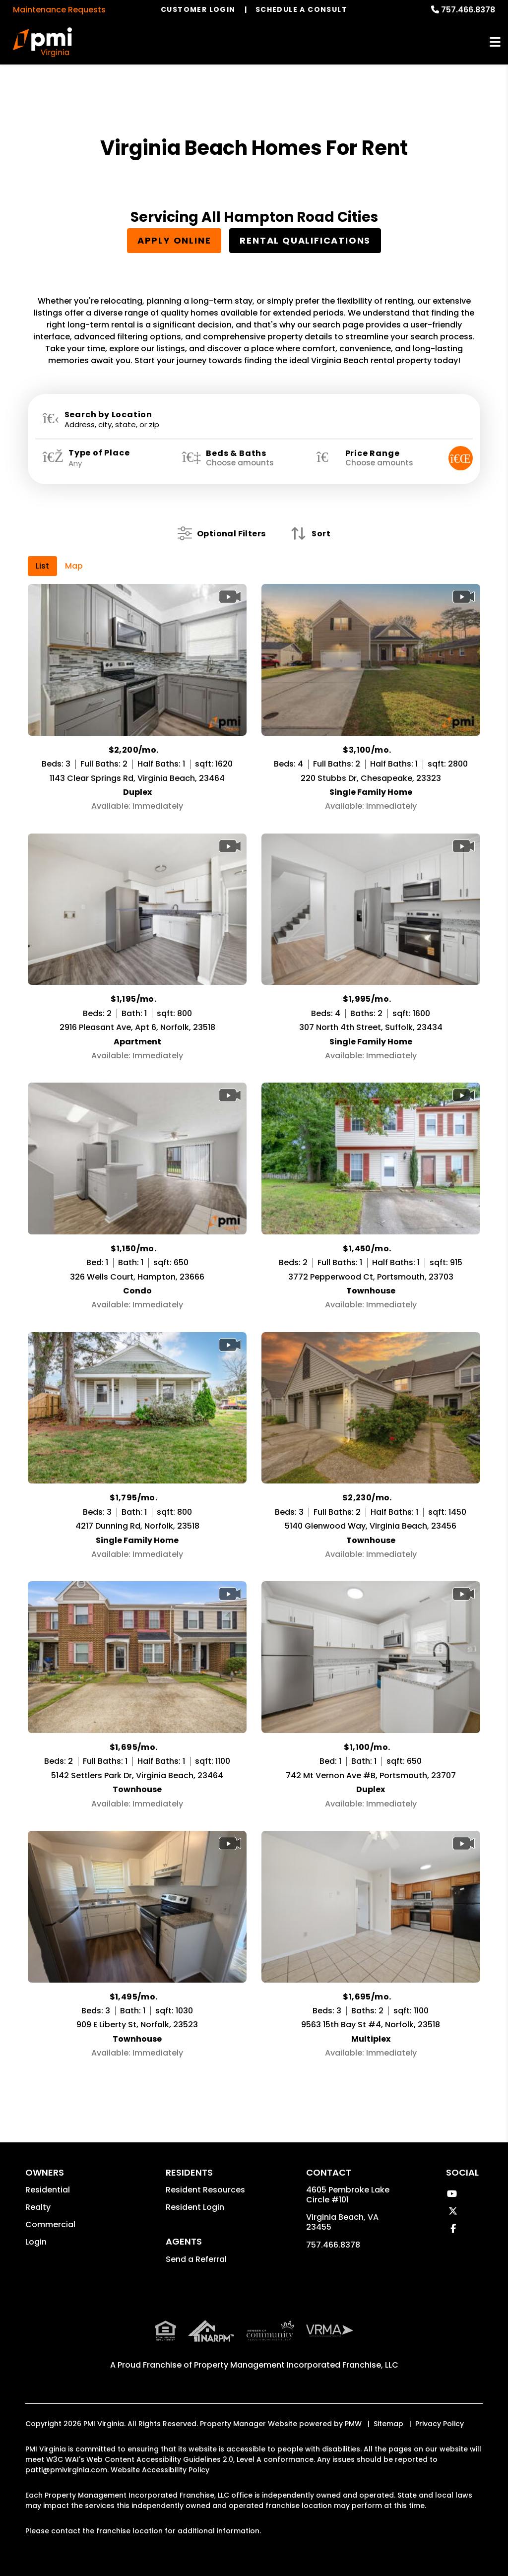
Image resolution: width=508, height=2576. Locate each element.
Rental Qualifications (305, 240)
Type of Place (98, 453)
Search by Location (108, 415)
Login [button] (36, 2242)
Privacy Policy (439, 2402)
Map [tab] (74, 566)
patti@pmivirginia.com (66, 2448)
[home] (42, 42)
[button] (451, 2193)
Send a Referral (196, 2259)
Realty (38, 2207)
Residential (47, 2189)
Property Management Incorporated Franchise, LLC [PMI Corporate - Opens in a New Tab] (296, 2343)
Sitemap (388, 2402)
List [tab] (42, 566)
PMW (353, 2402)
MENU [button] (495, 42)
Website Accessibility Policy (160, 2448)
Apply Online (174, 240)
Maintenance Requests (59, 9)
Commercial (50, 2224)
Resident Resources (205, 2189)
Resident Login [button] (195, 2207)
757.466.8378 (468, 9)
